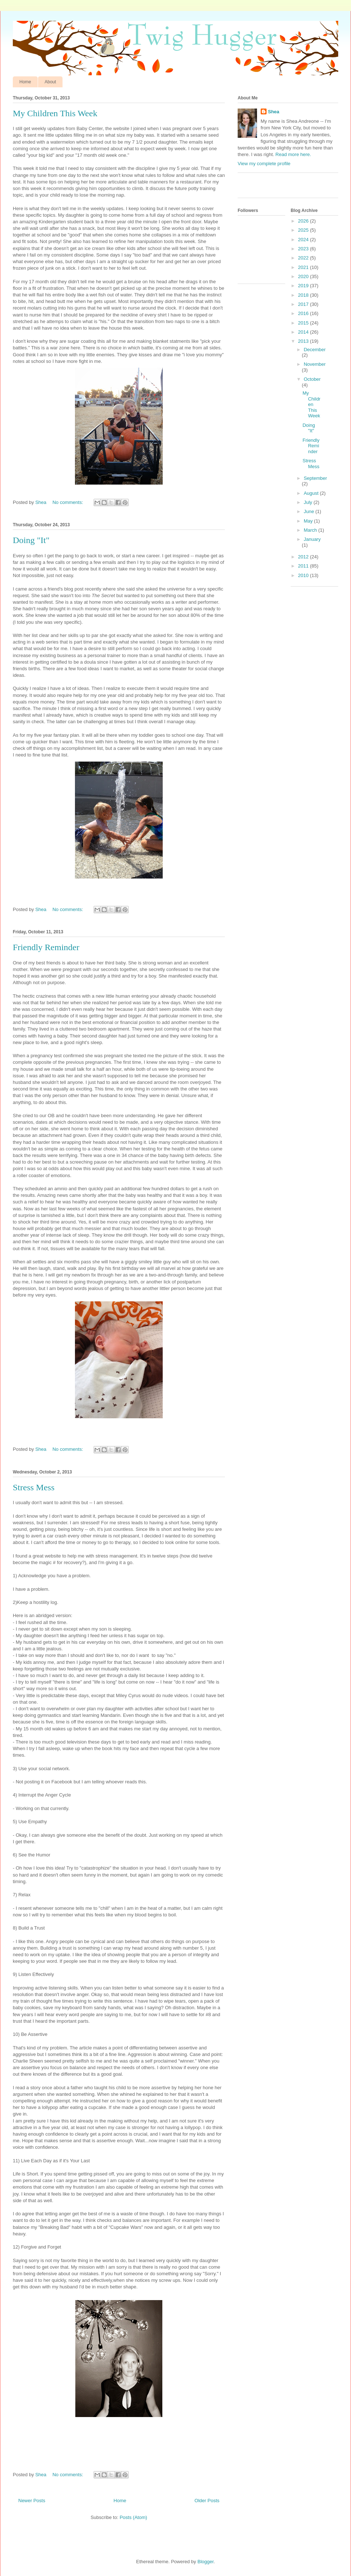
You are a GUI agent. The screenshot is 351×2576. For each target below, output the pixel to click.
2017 (304, 304)
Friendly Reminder (46, 947)
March (311, 530)
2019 (304, 285)
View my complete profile (264, 163)
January (312, 539)
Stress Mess (33, 1487)
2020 (304, 276)
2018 (304, 295)
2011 (304, 566)
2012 (304, 556)
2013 (304, 341)
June (310, 511)
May (309, 521)
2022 (304, 258)
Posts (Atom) (133, 2517)
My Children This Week (55, 113)
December (315, 349)
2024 (304, 239)
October (312, 379)
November (315, 364)
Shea (273, 111)
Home (25, 81)
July (309, 502)
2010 (304, 575)
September (315, 478)
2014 (304, 332)
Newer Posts (31, 2500)
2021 (304, 267)
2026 (304, 221)
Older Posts (207, 2500)
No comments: (68, 502)
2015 (304, 323)
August (312, 493)
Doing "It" (31, 540)
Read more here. (293, 154)
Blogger (205, 2561)
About (50, 81)
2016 (304, 313)
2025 (304, 230)
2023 (304, 248)
